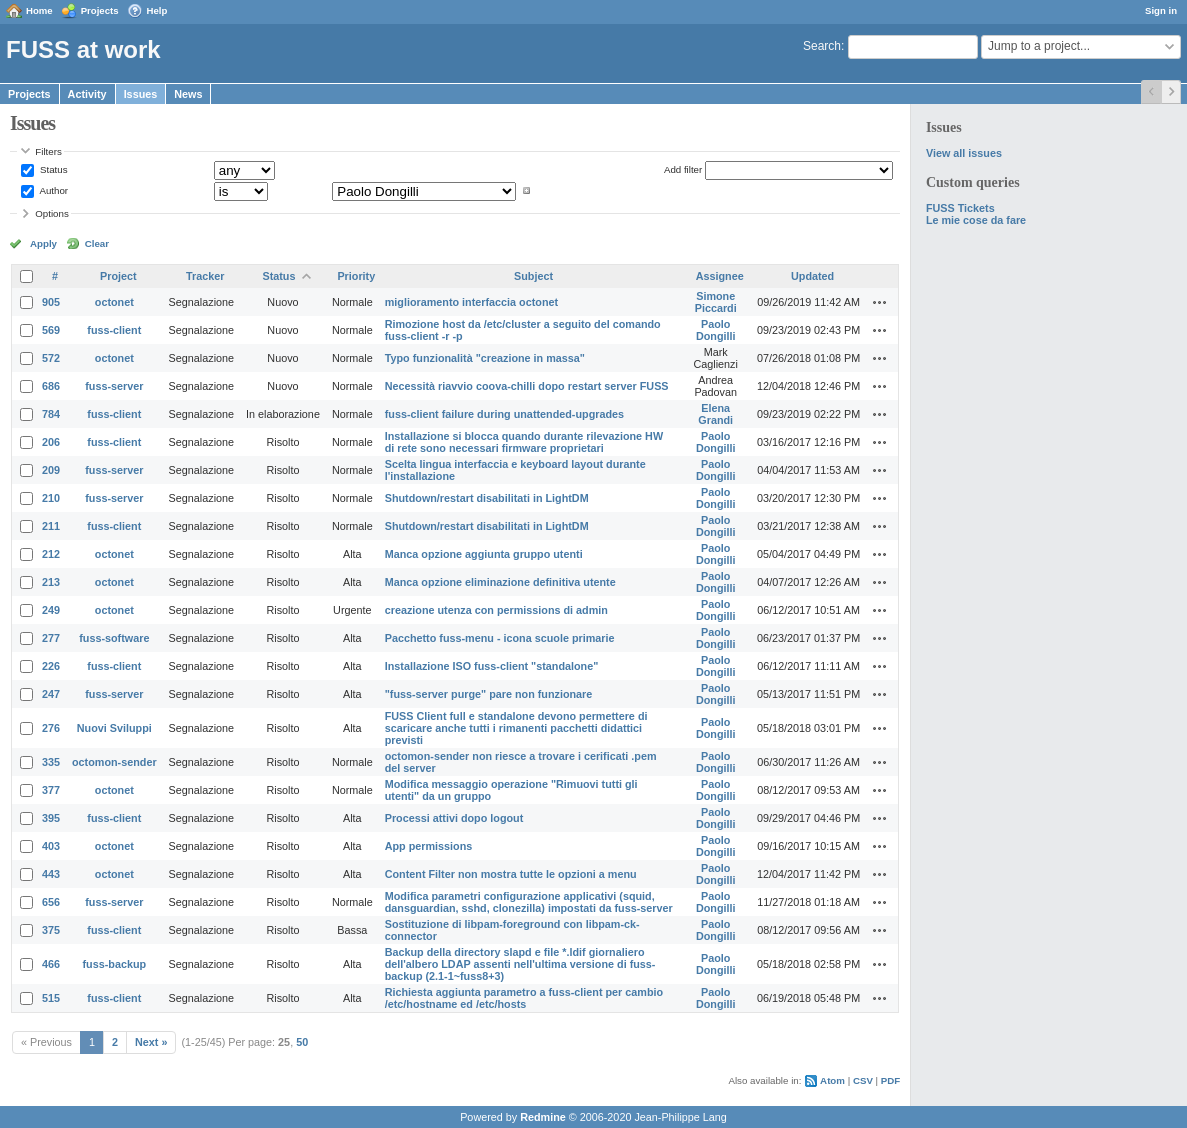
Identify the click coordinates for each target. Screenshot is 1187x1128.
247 (51, 694)
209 (51, 470)
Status (52, 169)
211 (51, 526)
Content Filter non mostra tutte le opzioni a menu (511, 874)
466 (51, 964)
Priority (356, 276)
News (188, 94)
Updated (812, 276)
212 (51, 554)
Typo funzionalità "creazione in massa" (485, 358)
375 (51, 930)
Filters (48, 151)
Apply (43, 243)
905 (51, 302)
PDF (890, 1080)
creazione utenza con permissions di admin (496, 610)
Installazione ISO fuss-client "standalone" (492, 666)
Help (157, 10)
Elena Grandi (715, 414)
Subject (533, 276)
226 (51, 666)
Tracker (205, 276)
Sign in (1161, 10)
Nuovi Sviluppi (114, 728)
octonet (114, 302)
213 (51, 582)
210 (51, 498)
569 (51, 330)
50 (302, 1042)
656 (51, 902)
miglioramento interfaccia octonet (471, 302)
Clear (97, 243)
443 (51, 874)
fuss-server (114, 386)
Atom (832, 1080)
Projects (100, 10)
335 (51, 762)
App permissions (429, 846)
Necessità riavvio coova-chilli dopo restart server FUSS (527, 386)
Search (822, 46)
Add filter (683, 169)
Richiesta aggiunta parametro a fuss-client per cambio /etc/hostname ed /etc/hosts (524, 998)
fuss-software (114, 638)
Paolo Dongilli (716, 330)
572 (51, 358)
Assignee (720, 276)
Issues (141, 94)
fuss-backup (115, 964)
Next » (151, 1042)
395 (51, 818)
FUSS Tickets (960, 208)
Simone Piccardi (716, 302)
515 (51, 998)
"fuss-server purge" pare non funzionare (489, 694)
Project (118, 276)
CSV (863, 1080)
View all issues (964, 153)
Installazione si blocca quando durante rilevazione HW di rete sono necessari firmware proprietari (524, 442)
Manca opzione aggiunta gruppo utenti (484, 554)
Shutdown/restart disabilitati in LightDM (487, 498)
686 (51, 386)
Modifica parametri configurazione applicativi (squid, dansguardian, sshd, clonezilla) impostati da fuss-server (529, 902)
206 (51, 442)
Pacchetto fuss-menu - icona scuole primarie (500, 638)
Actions (880, 302)
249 (51, 610)
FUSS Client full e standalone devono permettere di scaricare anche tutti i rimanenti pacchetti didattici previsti (516, 728)
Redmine (543, 1117)
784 (51, 414)
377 (51, 790)
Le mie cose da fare (976, 220)
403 (51, 846)
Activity (87, 94)
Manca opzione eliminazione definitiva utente (500, 582)
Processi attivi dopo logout (454, 818)
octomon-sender (114, 762)
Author (52, 190)
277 (51, 638)
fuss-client (114, 330)
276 (51, 728)
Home (39, 10)
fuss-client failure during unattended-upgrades (504, 414)
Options (52, 213)
